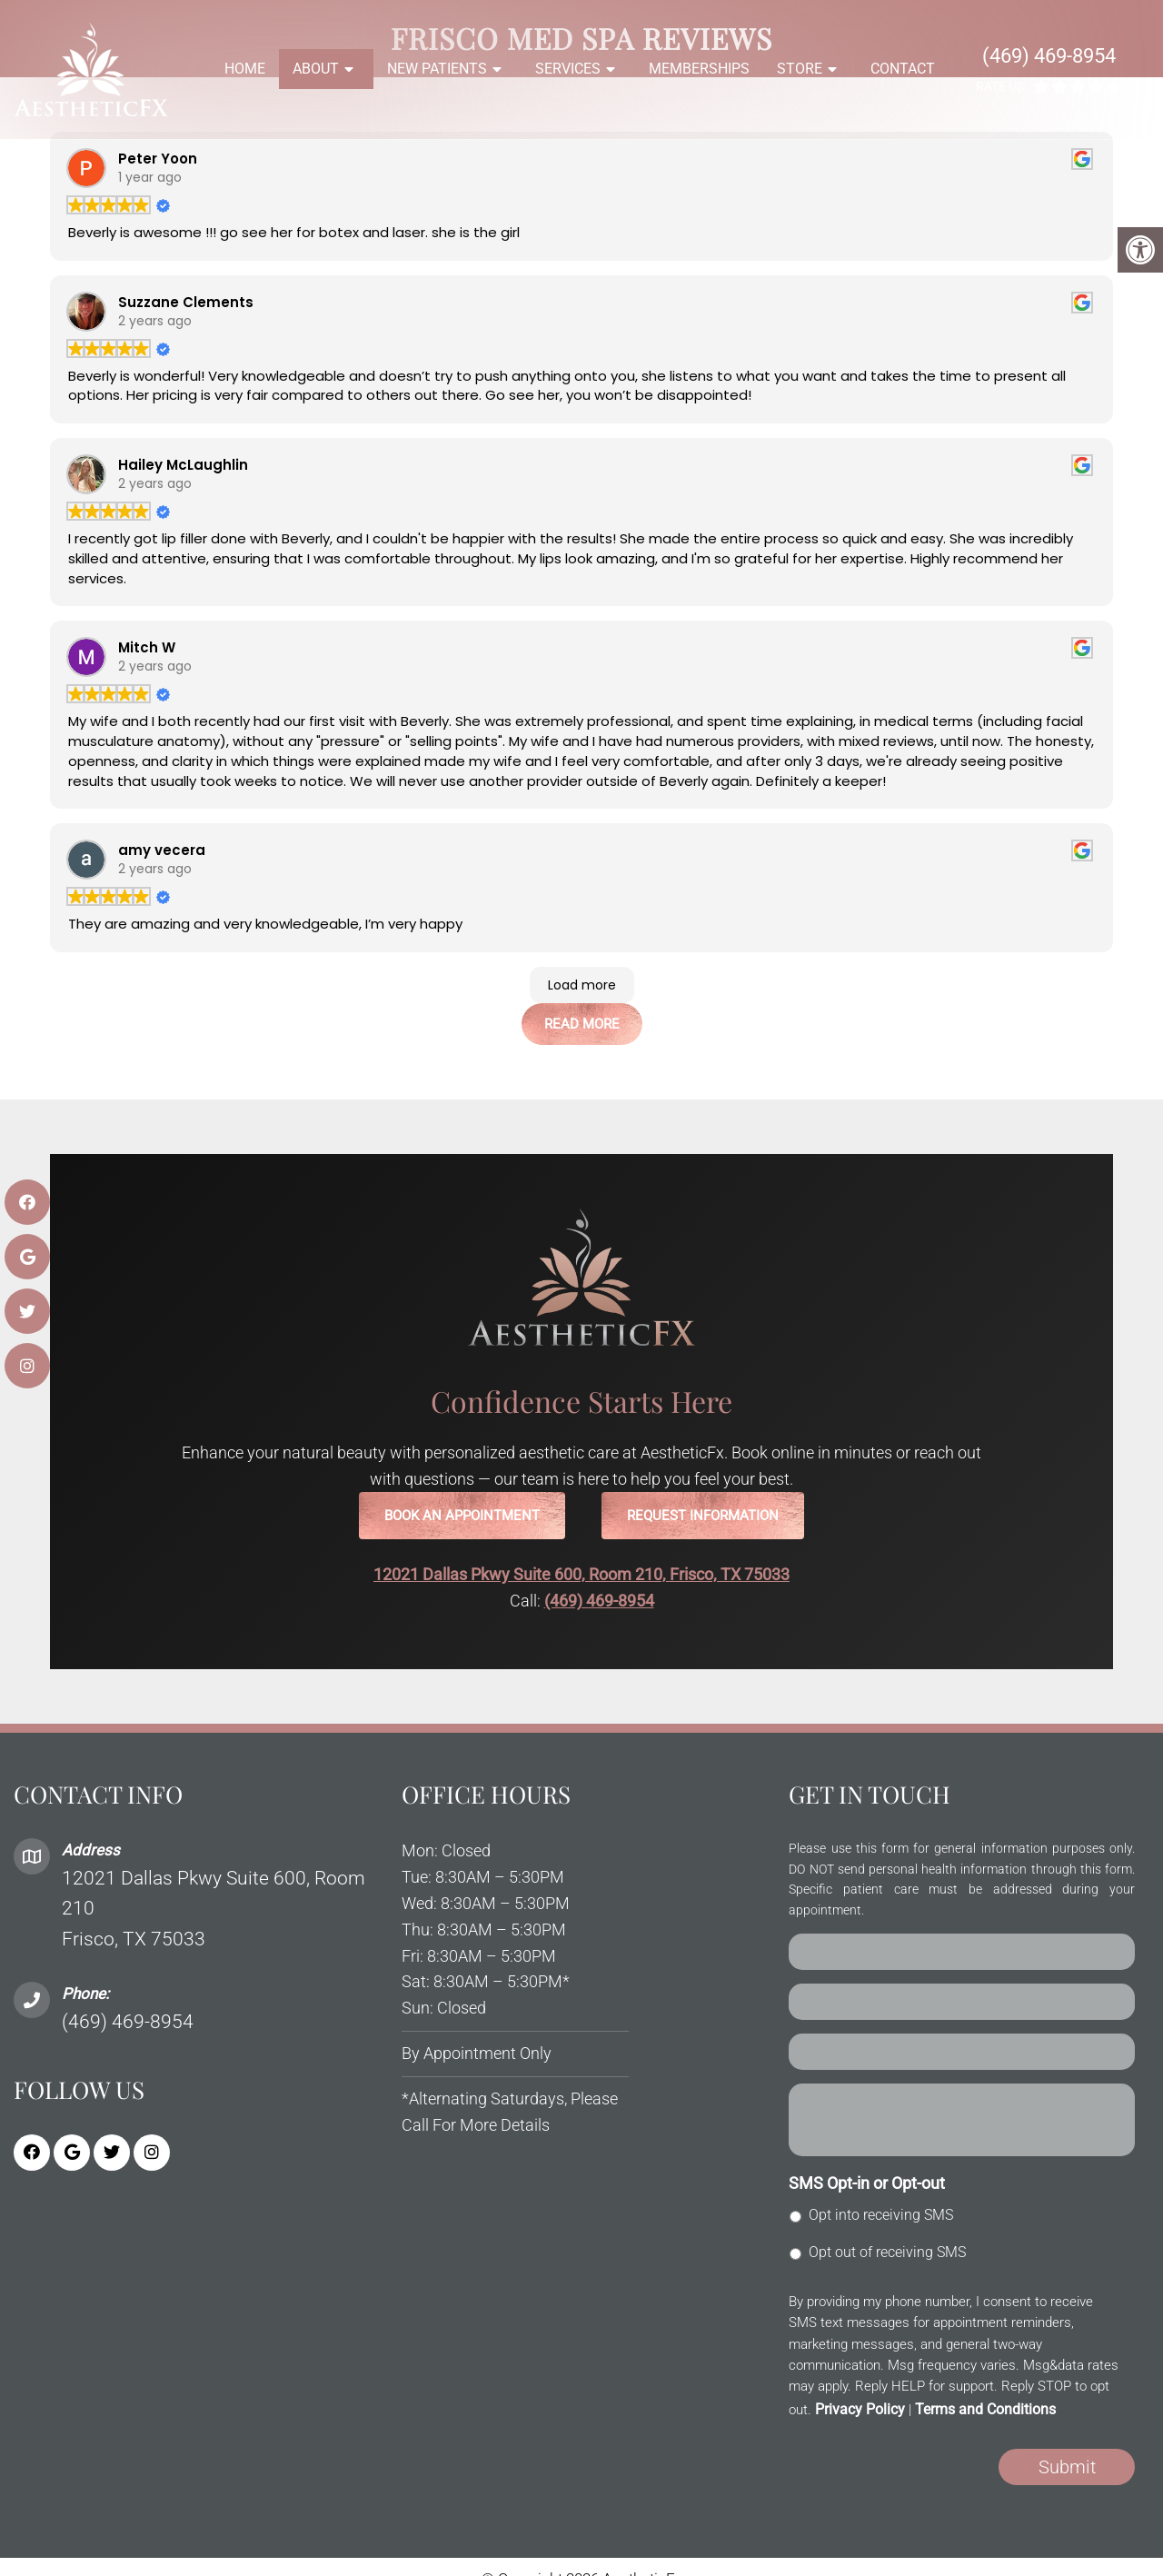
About (316, 68)
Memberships (699, 68)
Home (244, 68)
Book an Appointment (462, 1515)
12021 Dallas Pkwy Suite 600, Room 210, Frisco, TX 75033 (581, 1574)
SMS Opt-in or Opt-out (867, 2183)
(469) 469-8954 (1049, 56)
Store (799, 68)
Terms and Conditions (985, 2409)
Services (568, 68)
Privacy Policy (860, 2409)
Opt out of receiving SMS (887, 2252)
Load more (582, 985)
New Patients (437, 68)
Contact (902, 68)
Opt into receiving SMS (881, 2214)
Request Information (703, 1515)
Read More (582, 1024)
